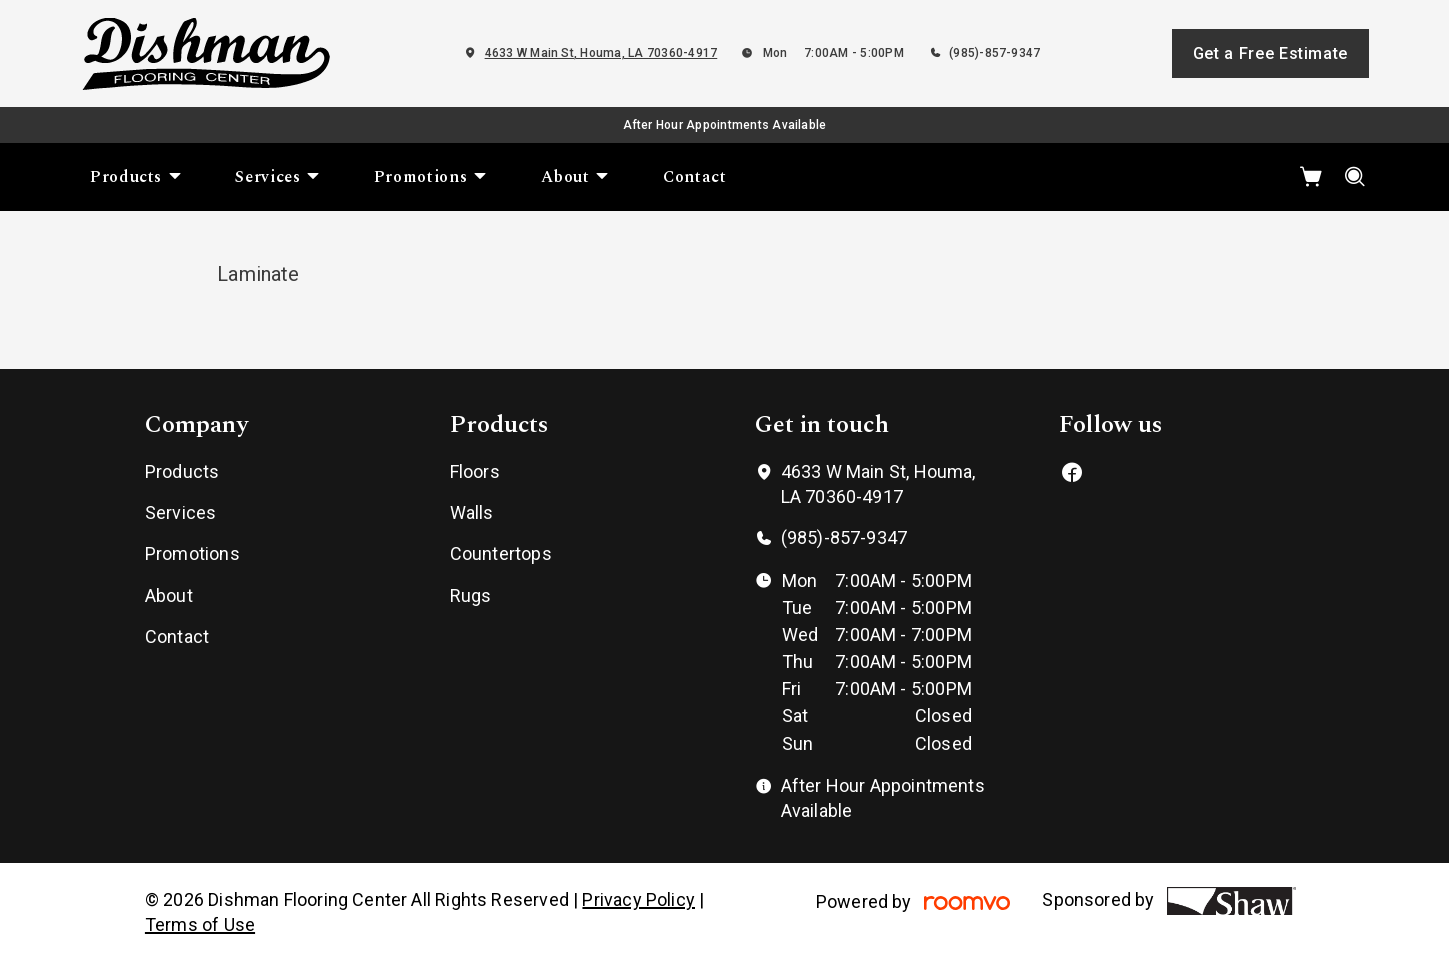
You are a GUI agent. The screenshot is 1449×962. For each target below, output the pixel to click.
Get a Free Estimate (1270, 53)
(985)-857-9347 (994, 53)
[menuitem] (136, 177)
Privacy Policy (638, 899)
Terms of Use (200, 924)
